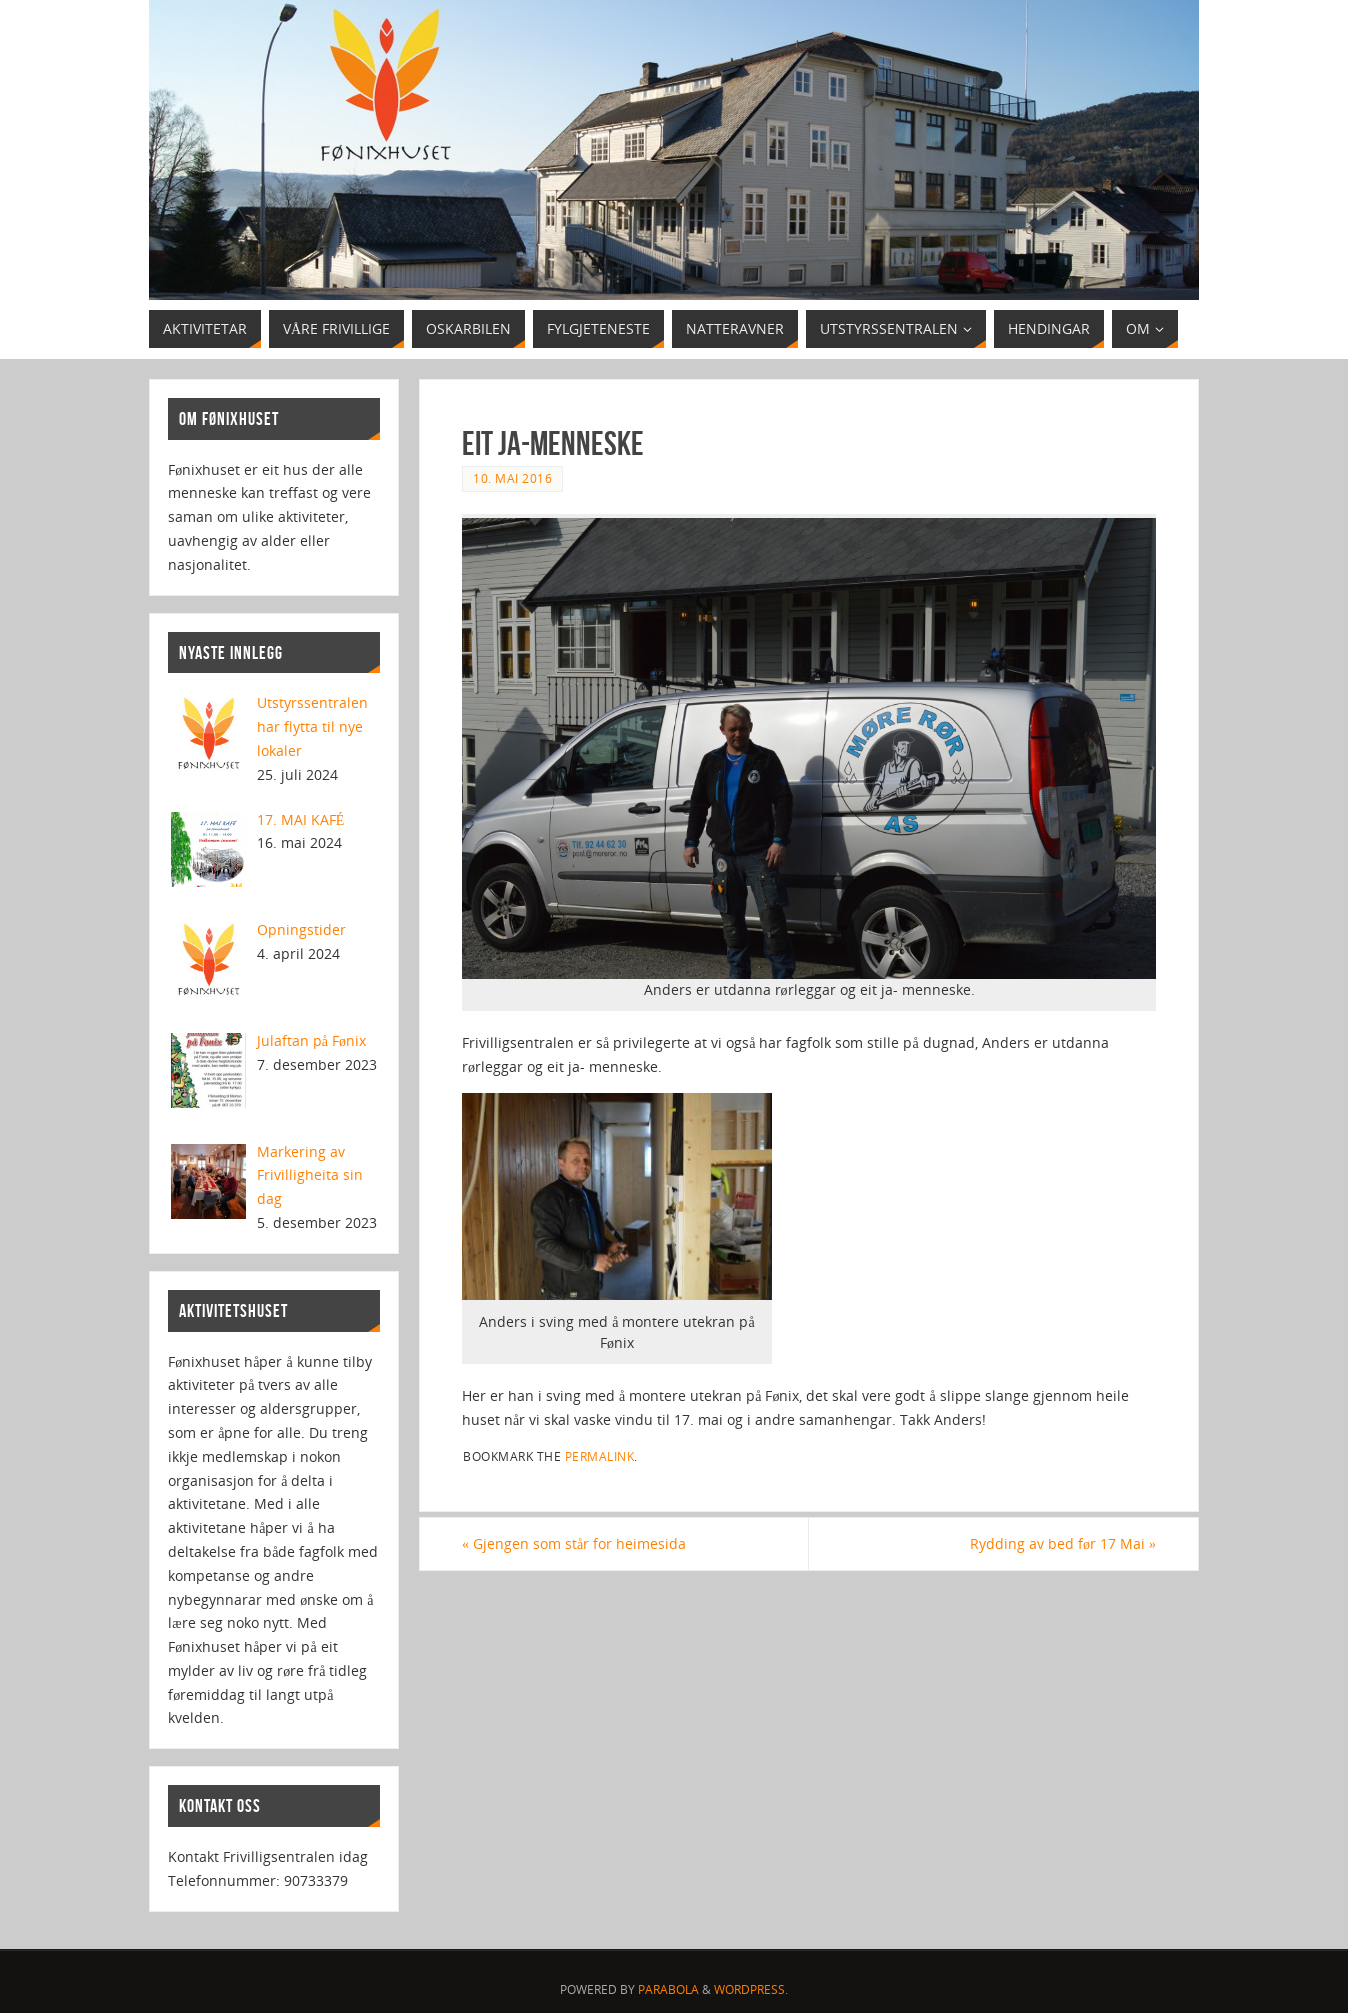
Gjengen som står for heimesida (574, 1543)
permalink (600, 1456)
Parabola (668, 1989)
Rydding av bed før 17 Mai (1063, 1543)
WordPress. (751, 1989)
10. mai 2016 (512, 478)
